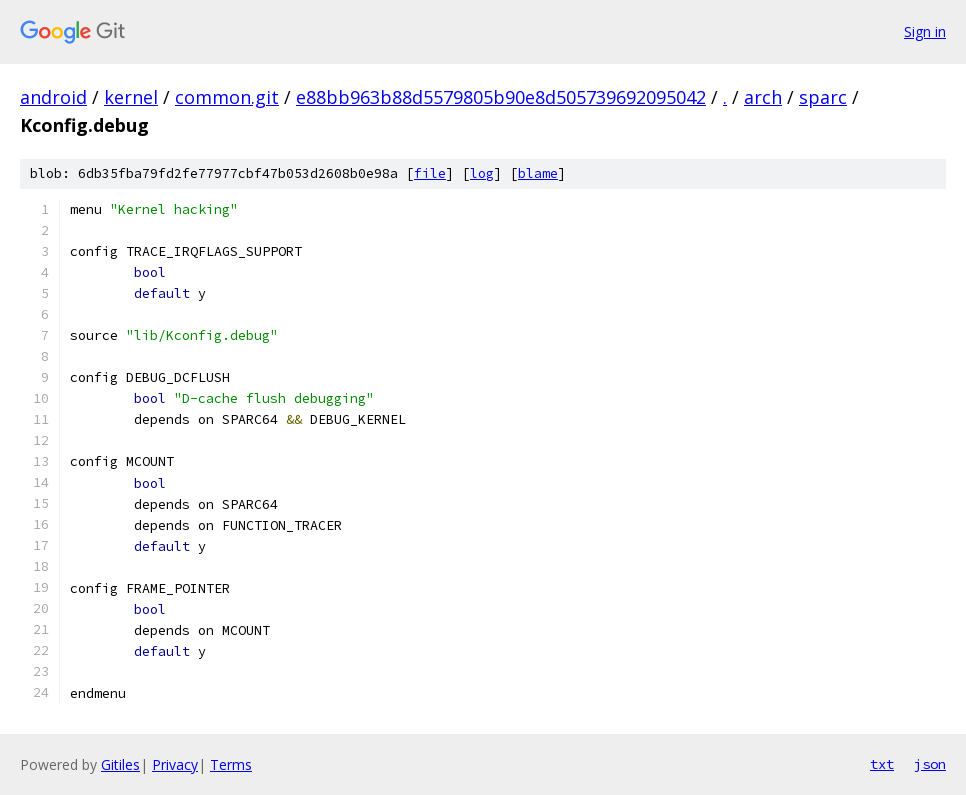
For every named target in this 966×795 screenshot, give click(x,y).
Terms (231, 764)
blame (538, 173)
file (430, 173)
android (53, 97)
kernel (131, 97)
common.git (227, 97)
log (482, 173)
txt (882, 764)
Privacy (175, 764)
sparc (823, 97)
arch (763, 97)
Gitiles (120, 764)
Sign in (925, 31)
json (930, 764)
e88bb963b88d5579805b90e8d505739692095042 (501, 97)
